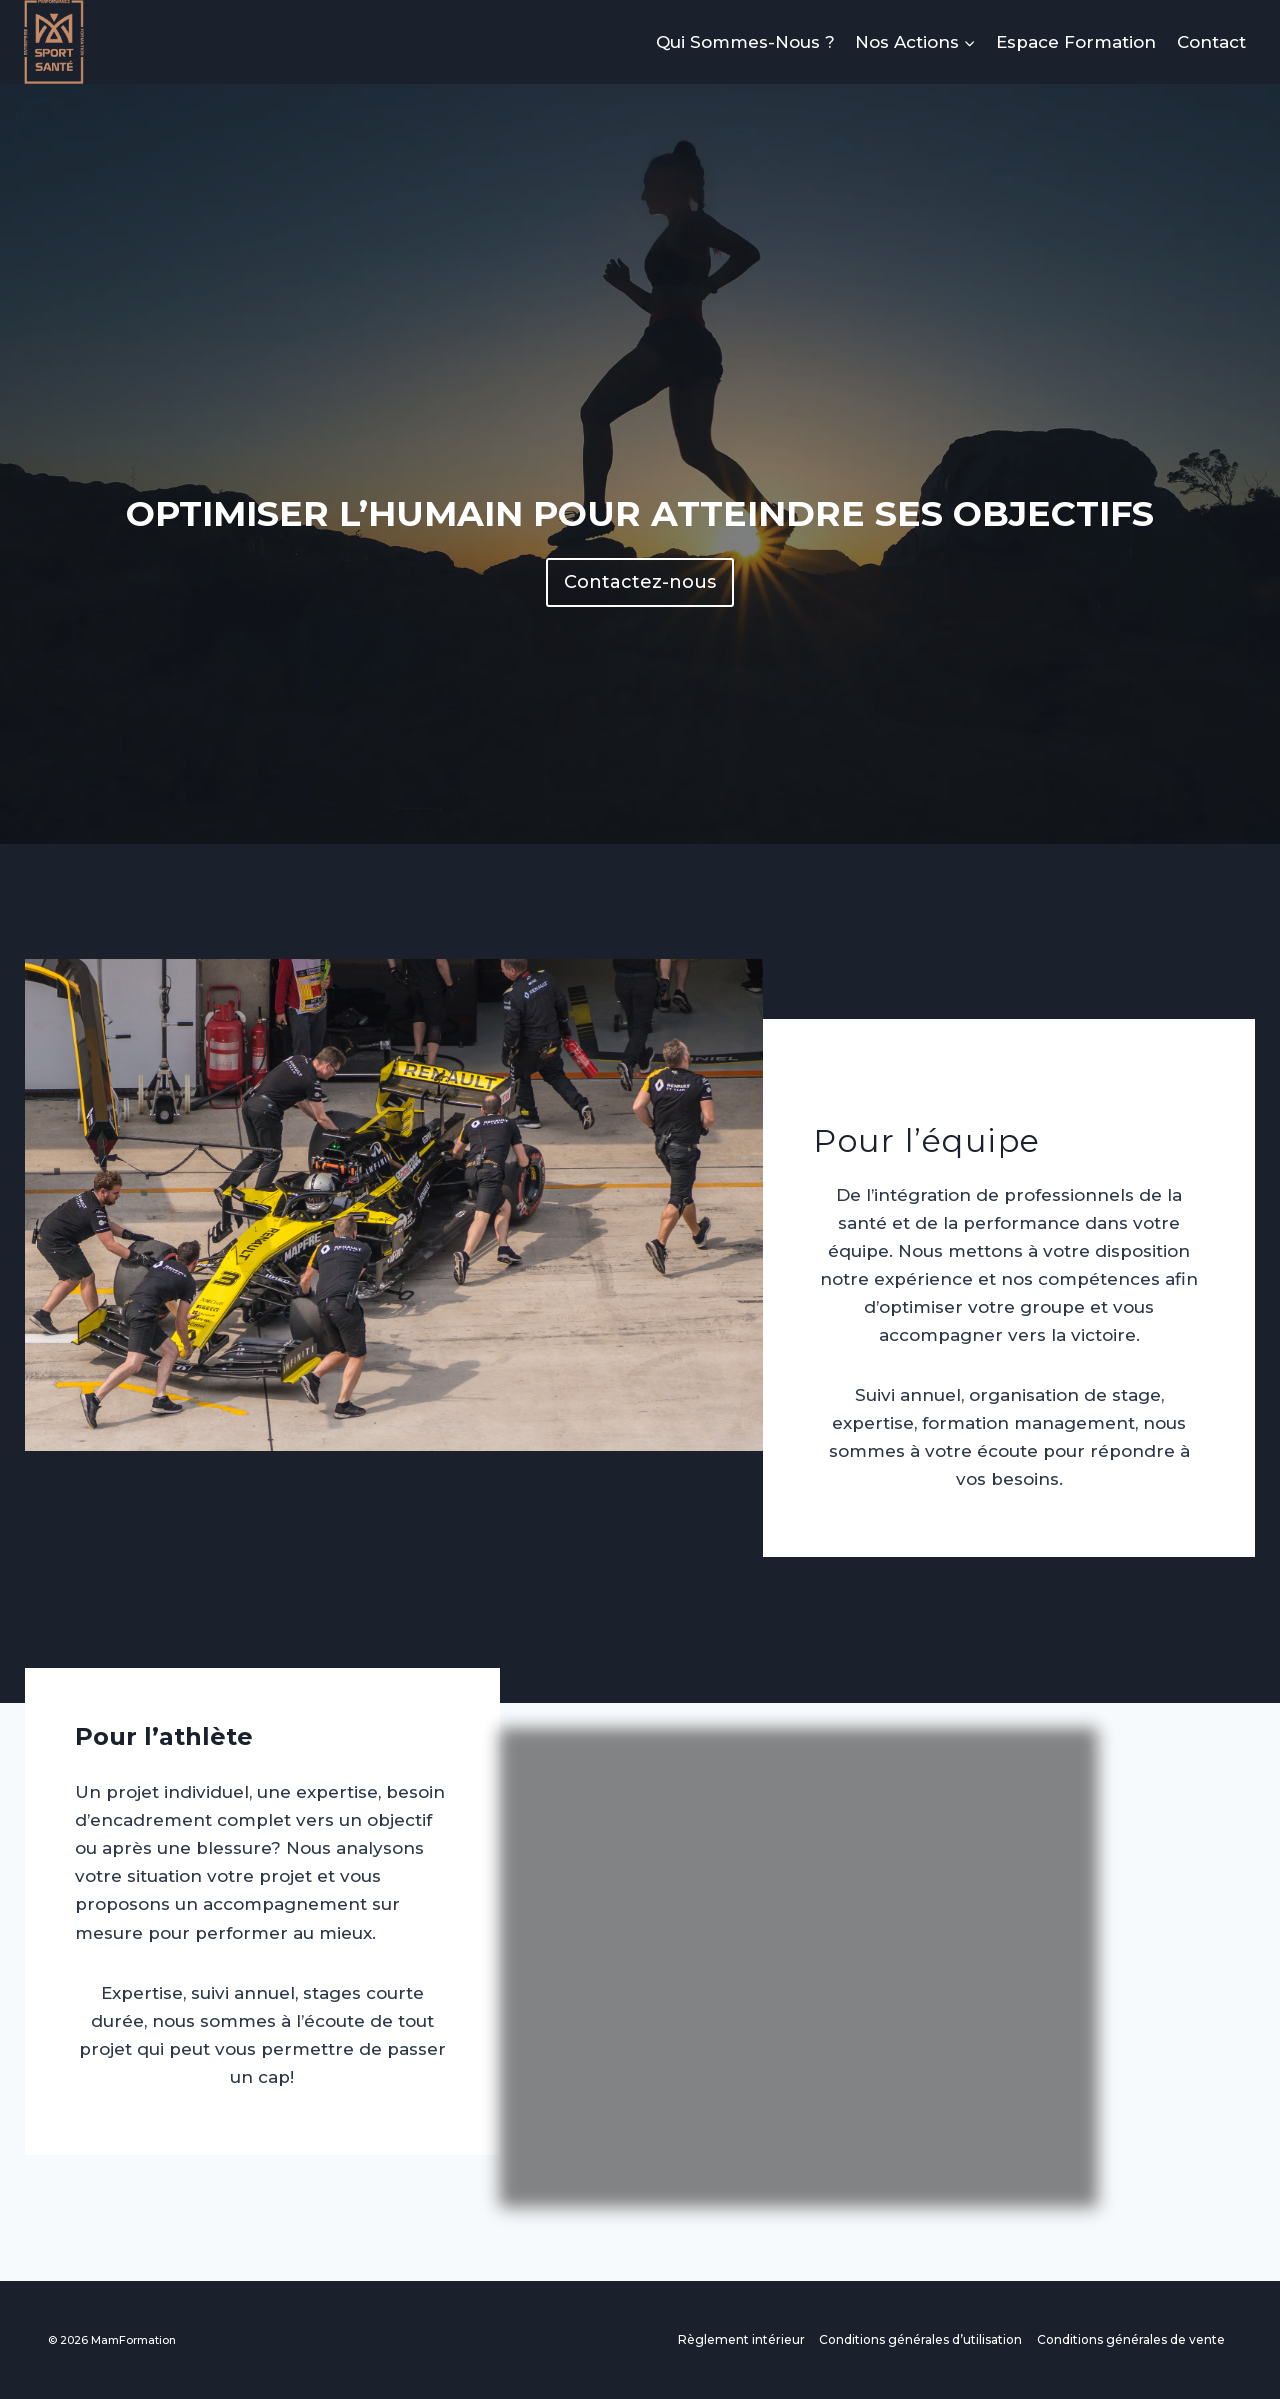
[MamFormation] (54, 42)
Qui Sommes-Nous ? (745, 42)
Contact (1211, 42)
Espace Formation (1076, 42)
